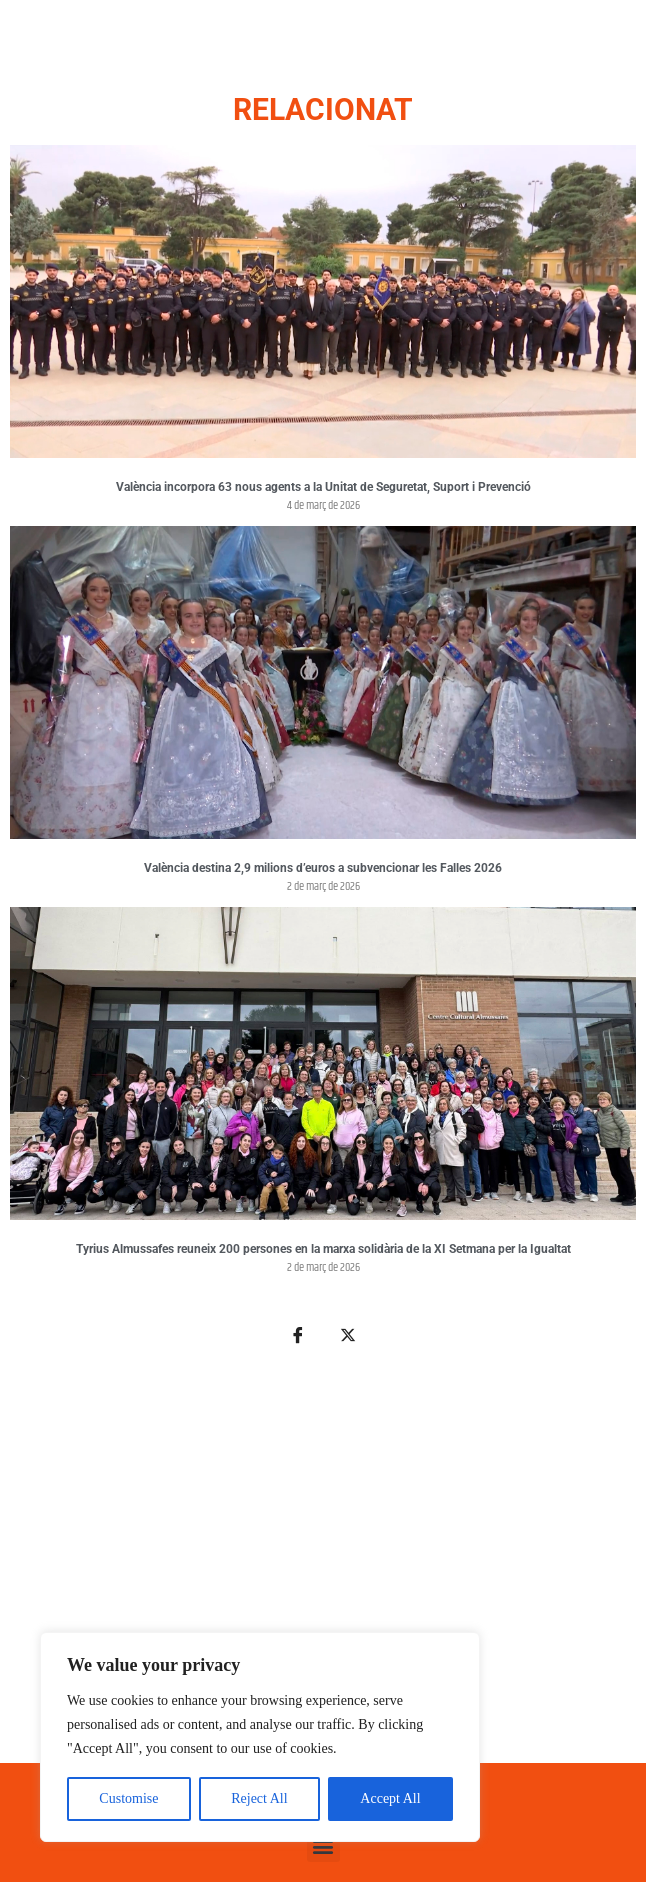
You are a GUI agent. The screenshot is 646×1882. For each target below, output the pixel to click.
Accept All (390, 1798)
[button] (323, 1845)
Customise (128, 1798)
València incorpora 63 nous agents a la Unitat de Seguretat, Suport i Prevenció (323, 487)
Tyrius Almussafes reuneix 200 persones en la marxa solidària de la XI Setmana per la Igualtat (323, 1249)
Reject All (259, 1798)
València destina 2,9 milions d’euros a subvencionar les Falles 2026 (323, 868)
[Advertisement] (323, 1565)
